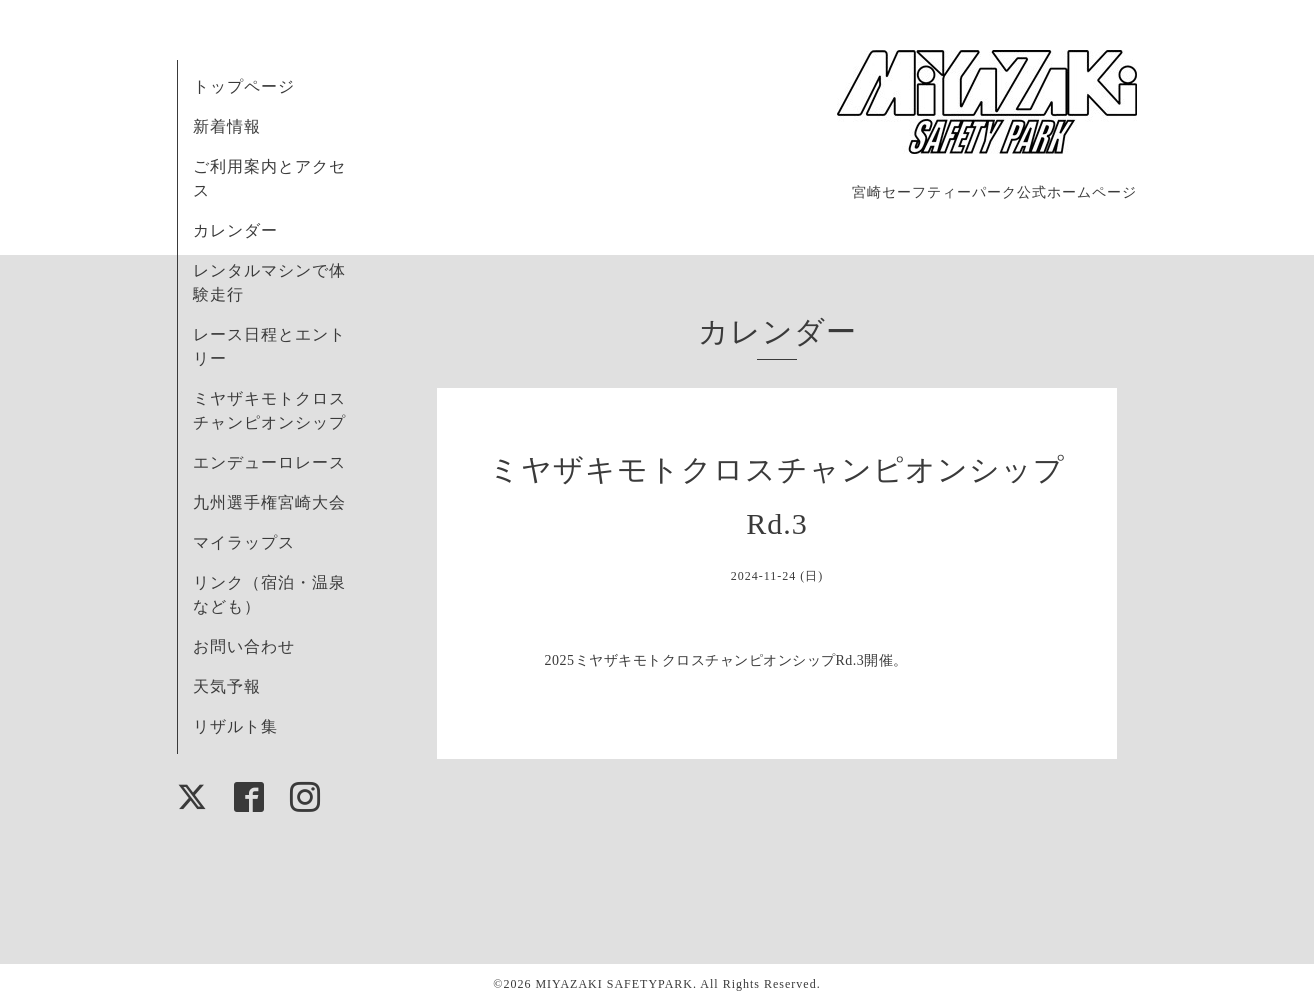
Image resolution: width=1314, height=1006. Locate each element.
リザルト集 (235, 726)
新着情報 (227, 126)
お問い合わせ (244, 646)
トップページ (244, 86)
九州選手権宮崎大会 (269, 502)
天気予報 (227, 686)
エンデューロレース (269, 462)
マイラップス (244, 542)
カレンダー (235, 230)
